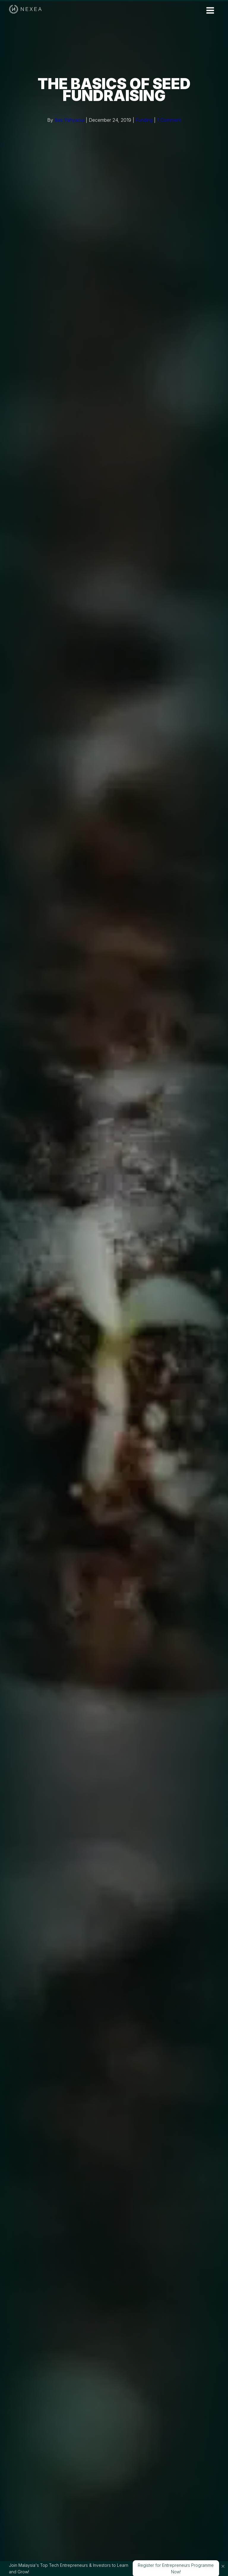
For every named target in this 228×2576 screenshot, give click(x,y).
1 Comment (169, 120)
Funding (144, 120)
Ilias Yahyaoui (69, 120)
